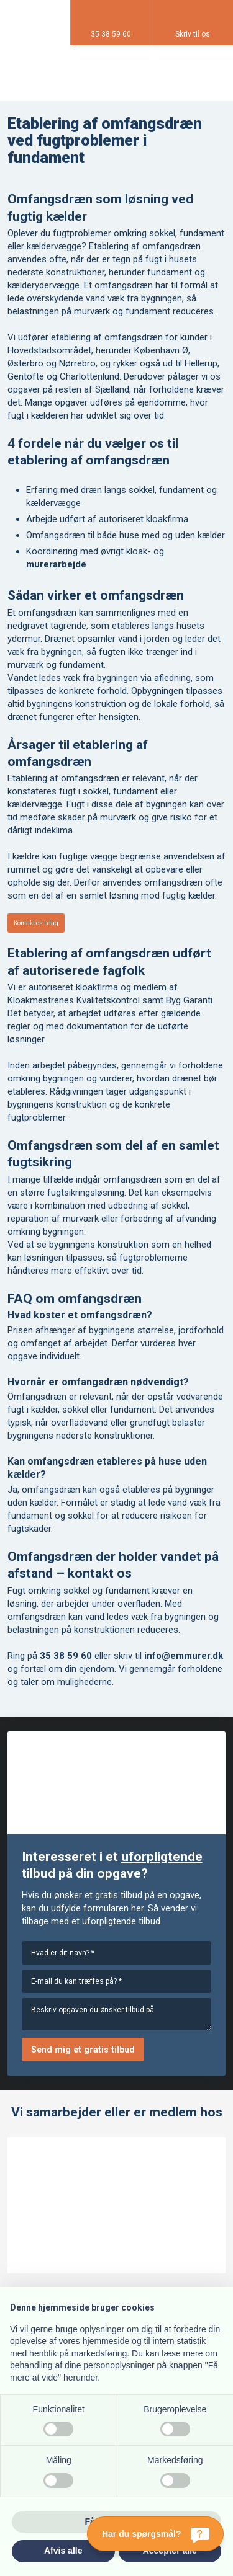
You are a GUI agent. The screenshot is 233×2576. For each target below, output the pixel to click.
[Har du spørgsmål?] (155, 2533)
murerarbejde (56, 564)
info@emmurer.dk (183, 1655)
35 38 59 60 (66, 1655)
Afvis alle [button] (63, 2551)
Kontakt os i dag (36, 923)
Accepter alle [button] (170, 2551)
